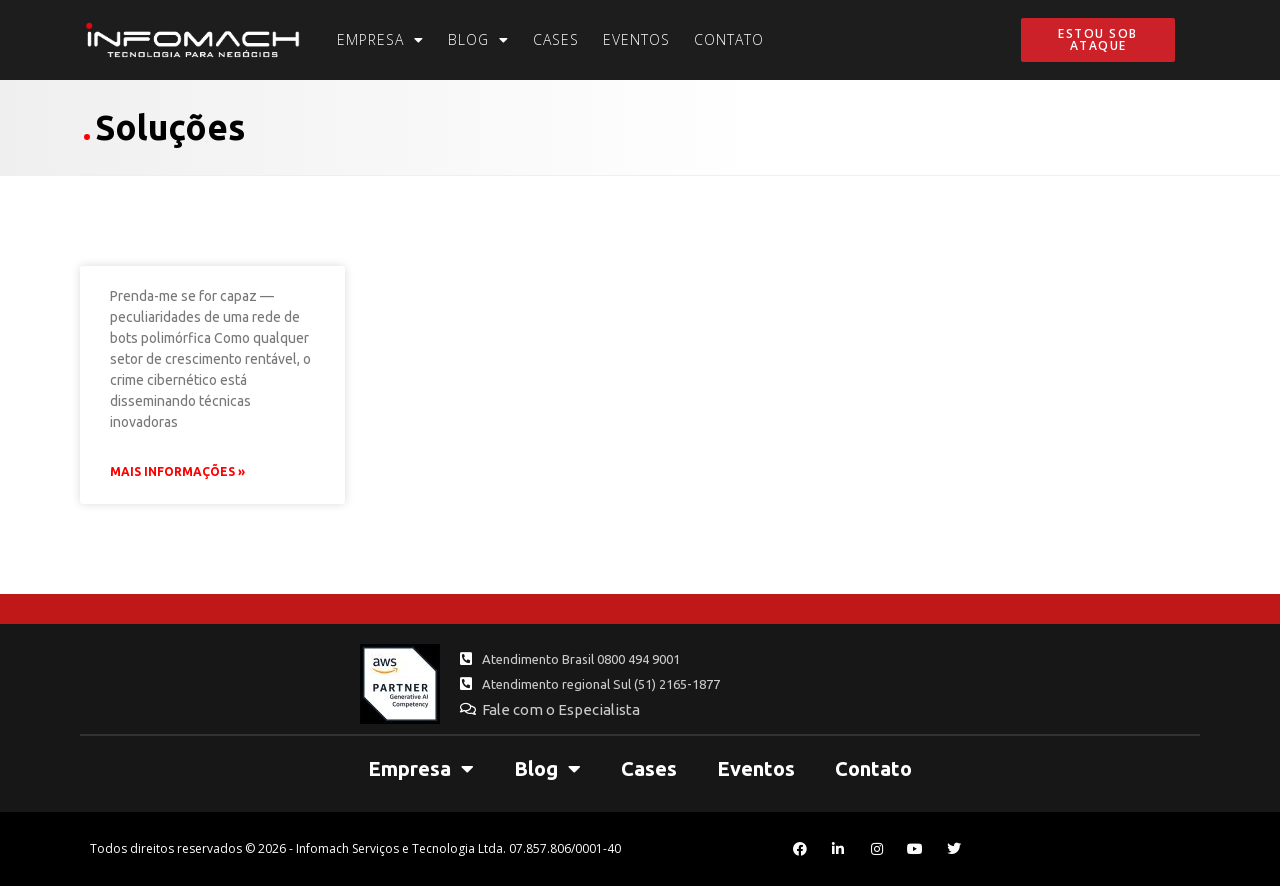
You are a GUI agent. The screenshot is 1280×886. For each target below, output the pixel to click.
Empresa (380, 40)
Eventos (636, 39)
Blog (478, 40)
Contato (729, 39)
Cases (556, 39)
